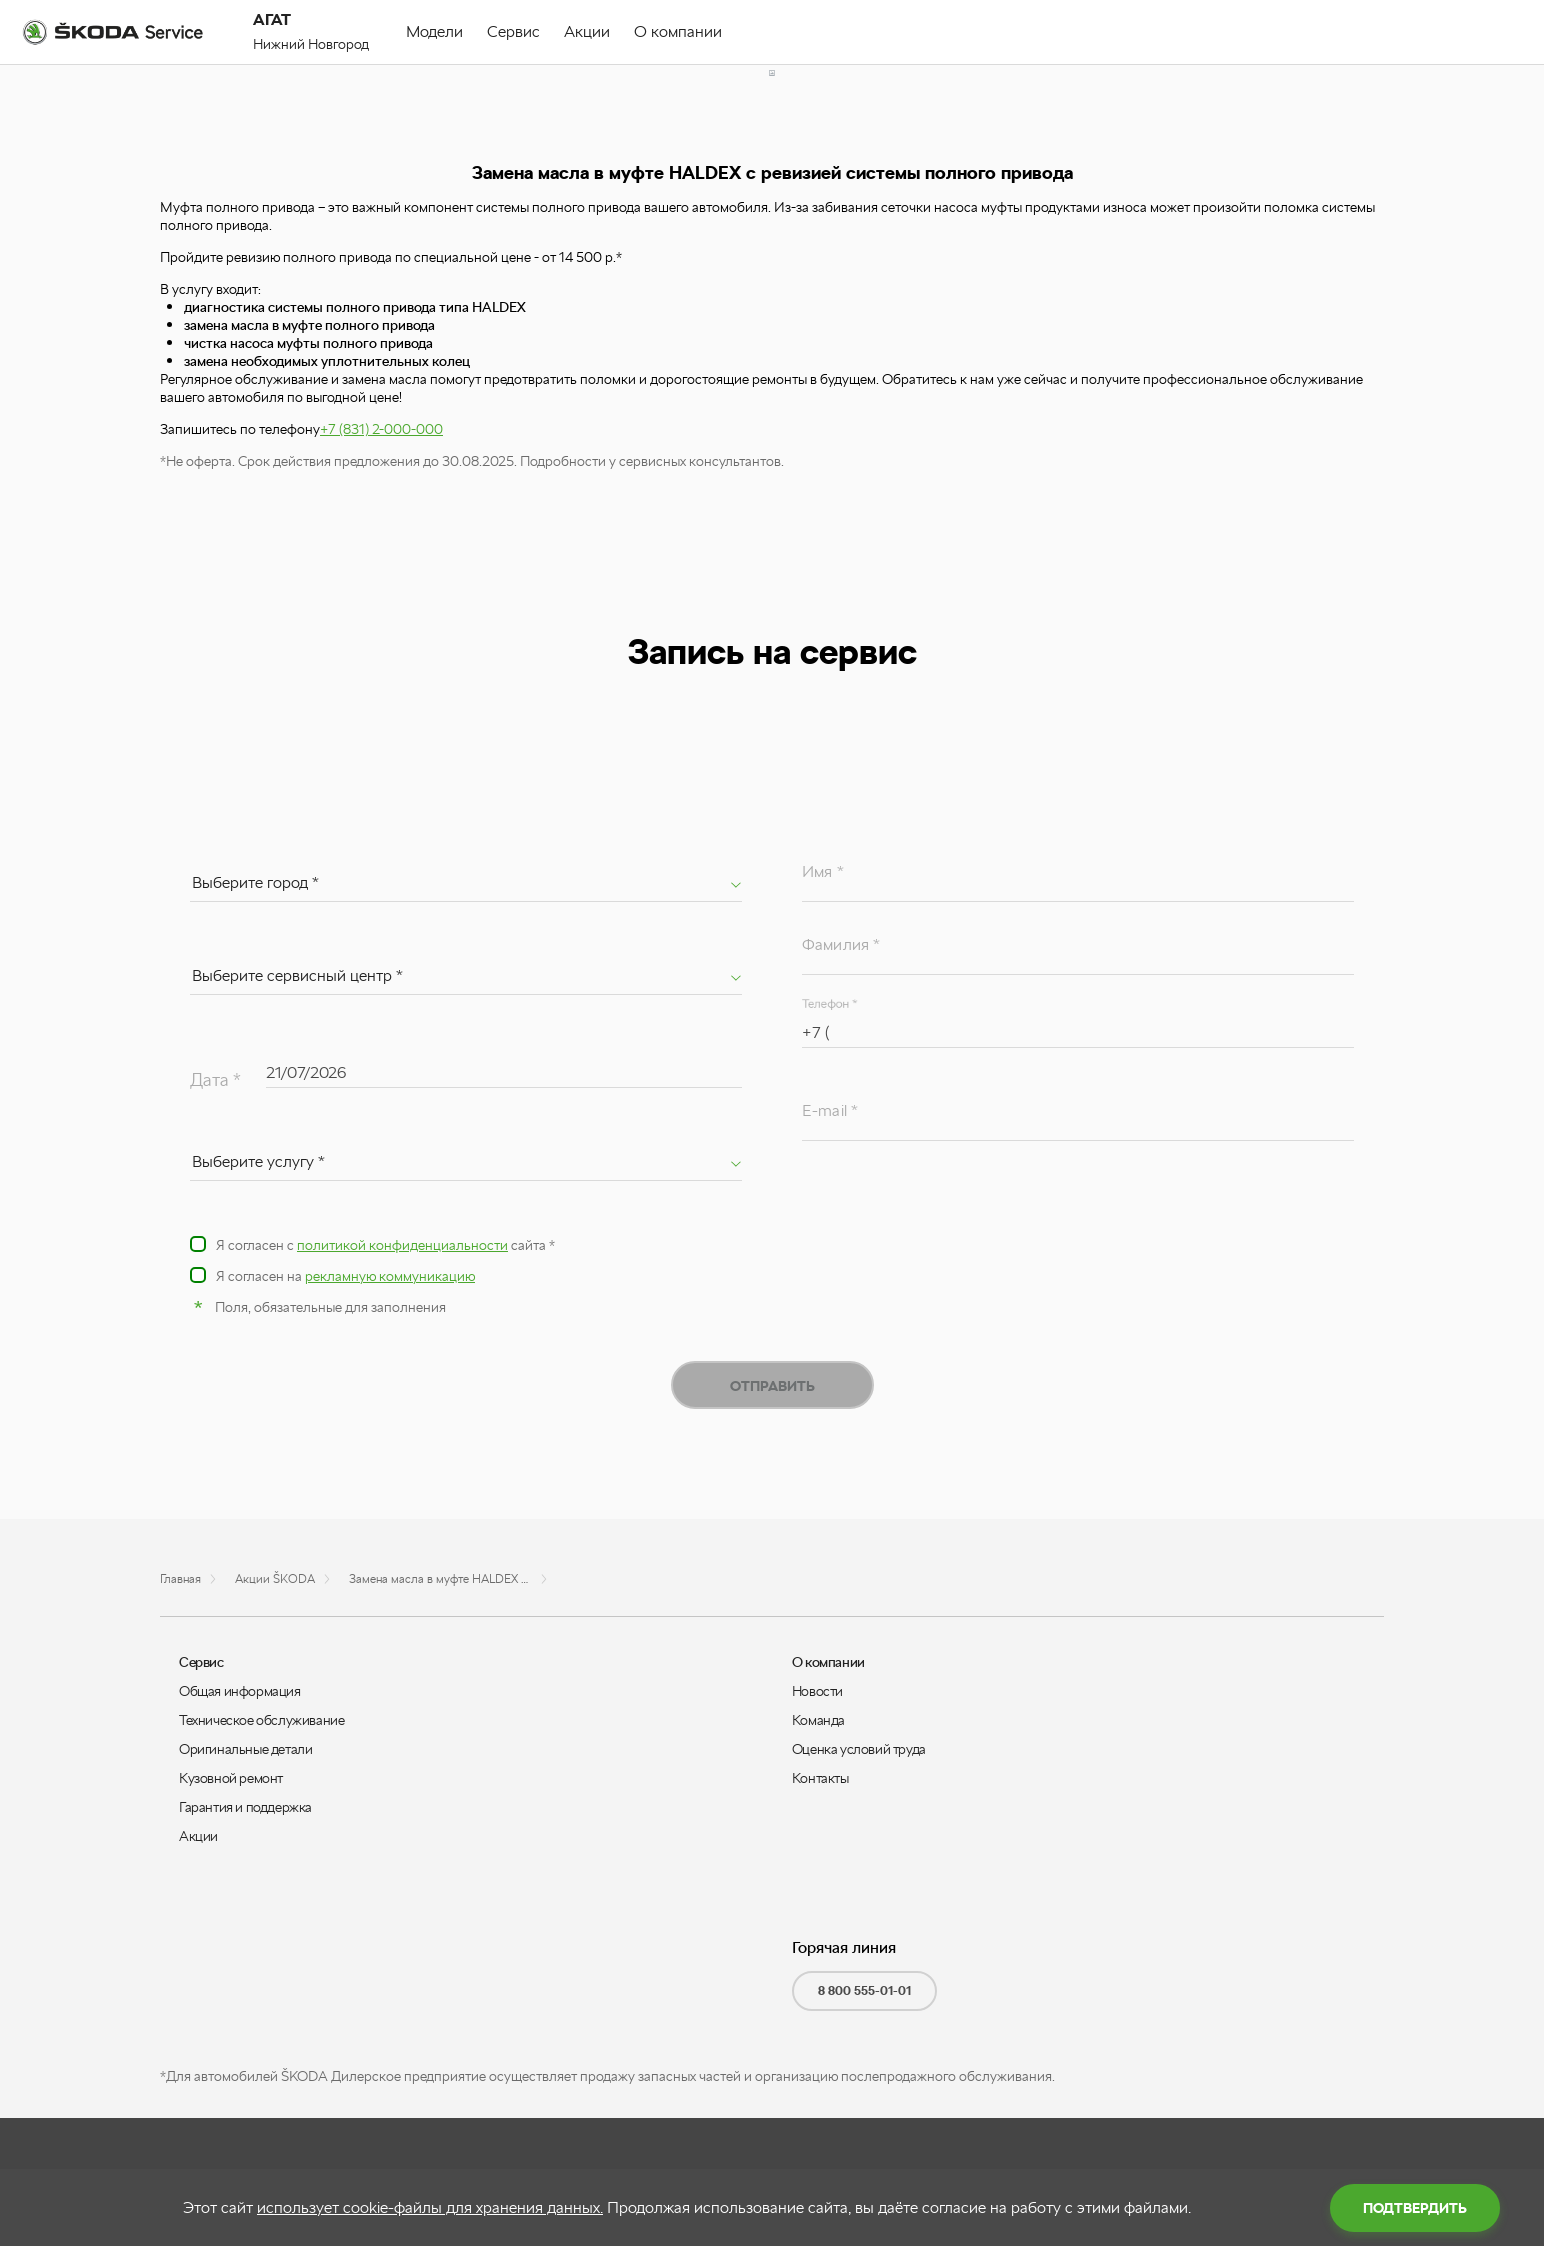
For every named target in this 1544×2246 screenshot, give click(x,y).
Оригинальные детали (245, 1749)
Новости (817, 1691)
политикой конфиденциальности (402, 1245)
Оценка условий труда (859, 1749)
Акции (198, 1836)
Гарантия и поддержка (245, 1807)
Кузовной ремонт (231, 1778)
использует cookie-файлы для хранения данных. (430, 2207)
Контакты (820, 1778)
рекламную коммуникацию (390, 1276)
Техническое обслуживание (261, 1720)
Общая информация (240, 1691)
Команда (818, 1720)
